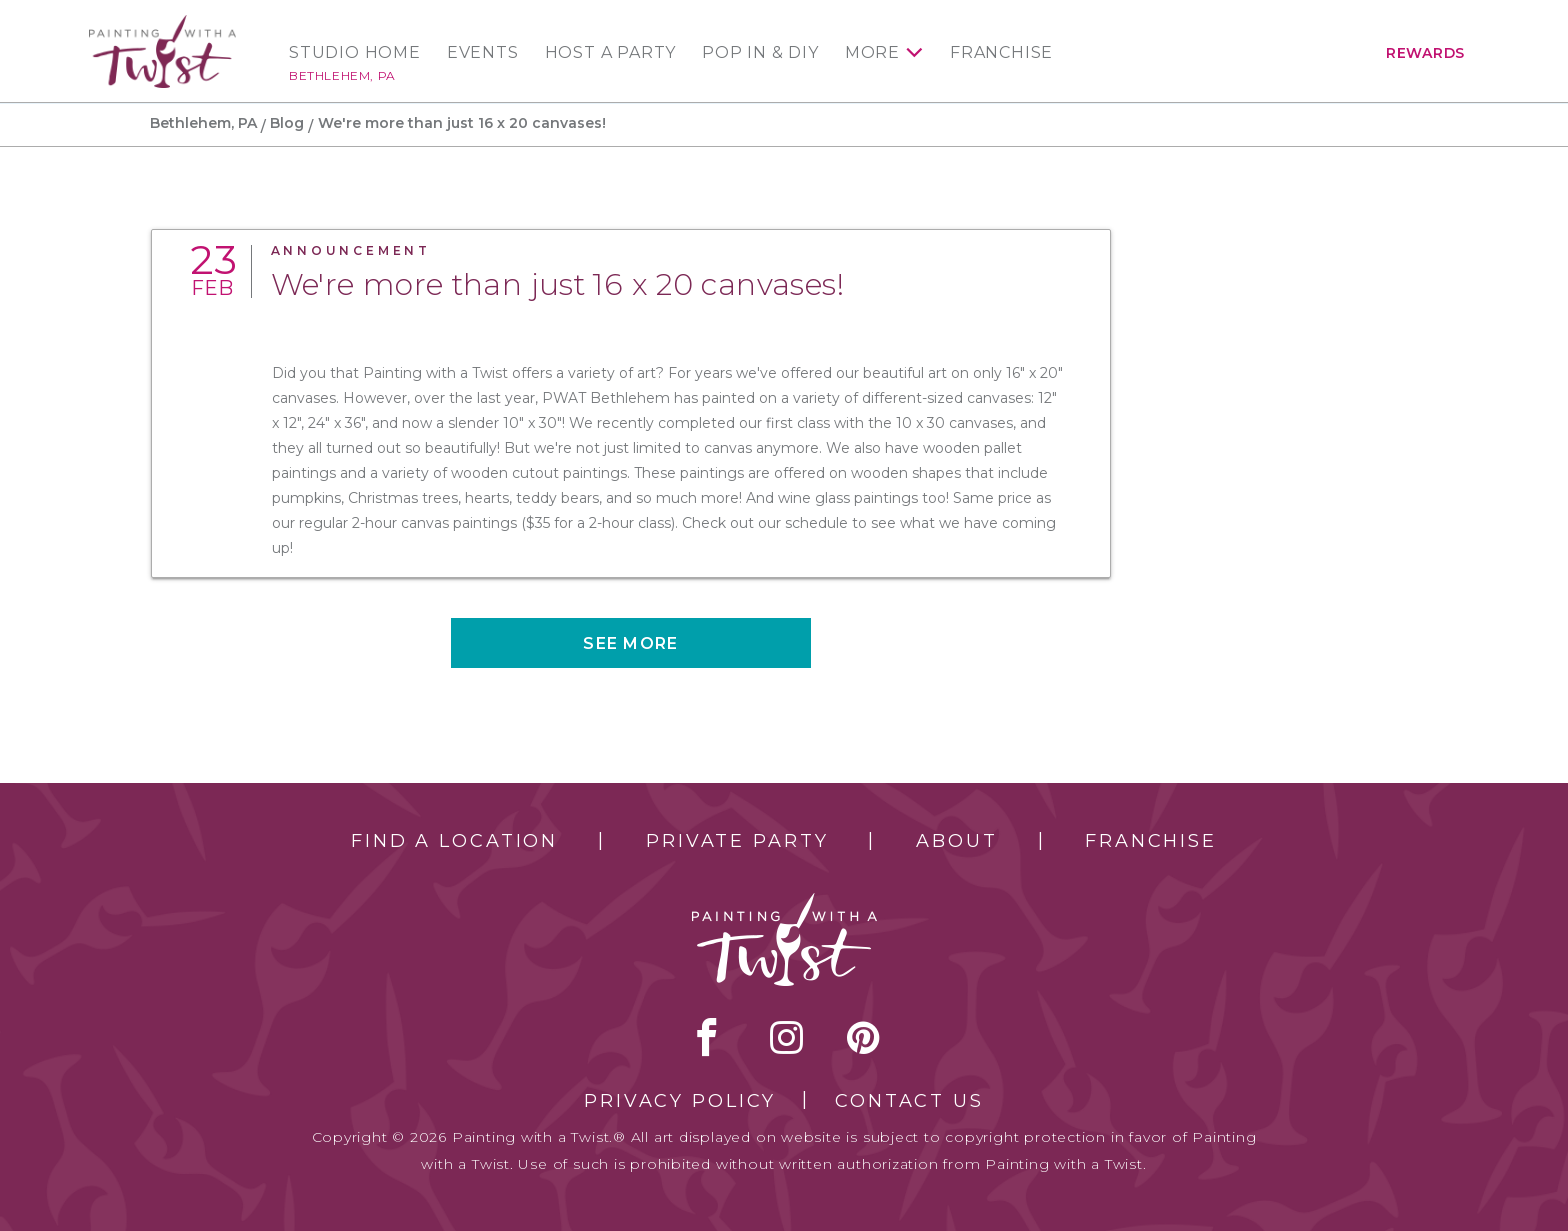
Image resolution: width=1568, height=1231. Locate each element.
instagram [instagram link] (786, 1037)
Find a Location (454, 841)
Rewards (1425, 53)
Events (483, 53)
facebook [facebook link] (707, 1037)
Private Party (737, 841)
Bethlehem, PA (342, 75)
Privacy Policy (680, 1101)
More (872, 53)
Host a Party (611, 53)
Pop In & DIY (760, 53)
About (956, 841)
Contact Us (909, 1101)
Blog (287, 123)
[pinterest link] (863, 1037)
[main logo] (162, 23)
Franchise (1001, 53)
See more (630, 643)
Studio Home (355, 53)
